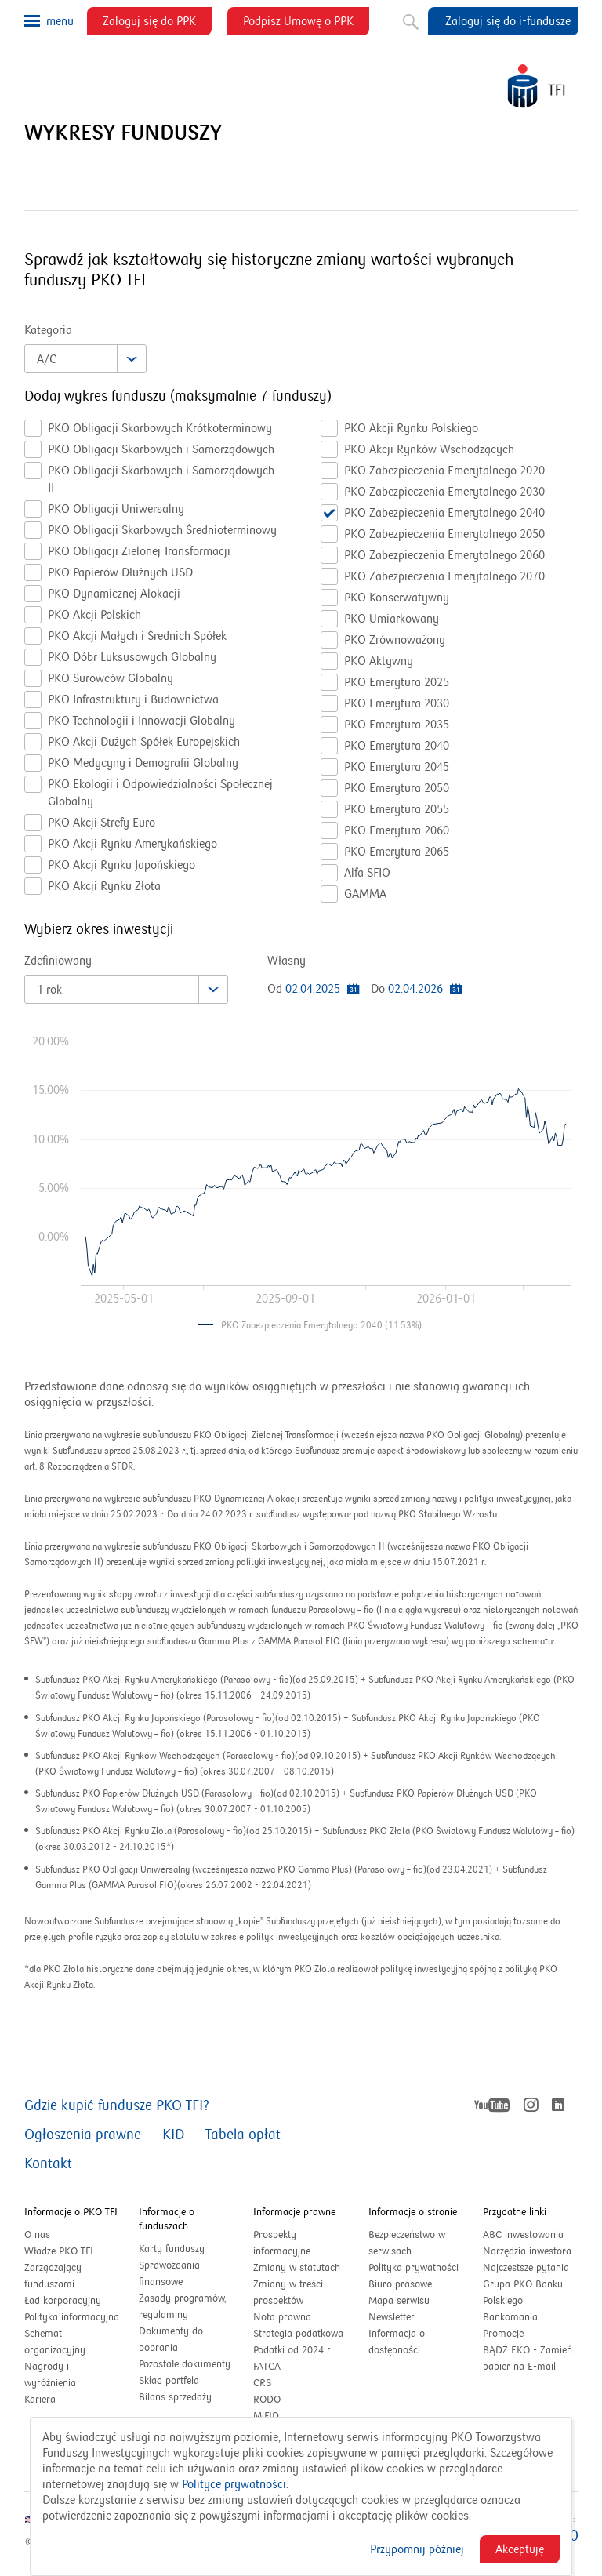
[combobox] (85, 358)
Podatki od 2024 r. (300, 2350)
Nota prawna (282, 2317)
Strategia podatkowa (298, 2333)
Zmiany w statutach (300, 2268)
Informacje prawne (294, 2212)
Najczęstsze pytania (526, 2268)
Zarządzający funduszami (53, 2276)
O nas (37, 2235)
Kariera (40, 2399)
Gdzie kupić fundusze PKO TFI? (116, 2106)
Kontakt (48, 2164)
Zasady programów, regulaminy (183, 2306)
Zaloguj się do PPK (157, 24)
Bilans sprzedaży (175, 2397)
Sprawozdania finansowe (169, 2273)
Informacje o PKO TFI (71, 2212)
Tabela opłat (243, 2135)
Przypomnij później (417, 2549)
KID (173, 2135)
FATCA (267, 2366)
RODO (267, 2399)
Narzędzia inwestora (527, 2251)
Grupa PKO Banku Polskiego (523, 2293)
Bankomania (527, 2317)
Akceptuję (519, 2549)
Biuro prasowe (400, 2284)
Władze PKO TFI (58, 2251)
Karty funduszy (172, 2249)
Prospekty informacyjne (281, 2243)
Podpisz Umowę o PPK (306, 24)
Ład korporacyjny (62, 2300)
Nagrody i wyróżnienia (50, 2374)
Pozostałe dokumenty (184, 2364)
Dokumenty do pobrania (171, 2339)
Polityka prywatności (413, 2268)
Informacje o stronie (412, 2212)
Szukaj (409, 18)
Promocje (503, 2333)
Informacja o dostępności (396, 2341)
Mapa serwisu (399, 2300)
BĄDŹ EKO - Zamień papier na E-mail (527, 2358)
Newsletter (391, 2317)
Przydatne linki (514, 2212)
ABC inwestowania (523, 2235)
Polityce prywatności (234, 2484)
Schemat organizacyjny (54, 2341)
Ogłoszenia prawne (82, 2135)
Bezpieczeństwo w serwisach (406, 2243)
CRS (262, 2383)
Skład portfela (186, 2381)
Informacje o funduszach (166, 2219)
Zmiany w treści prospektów (295, 2293)
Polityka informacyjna (71, 2317)
